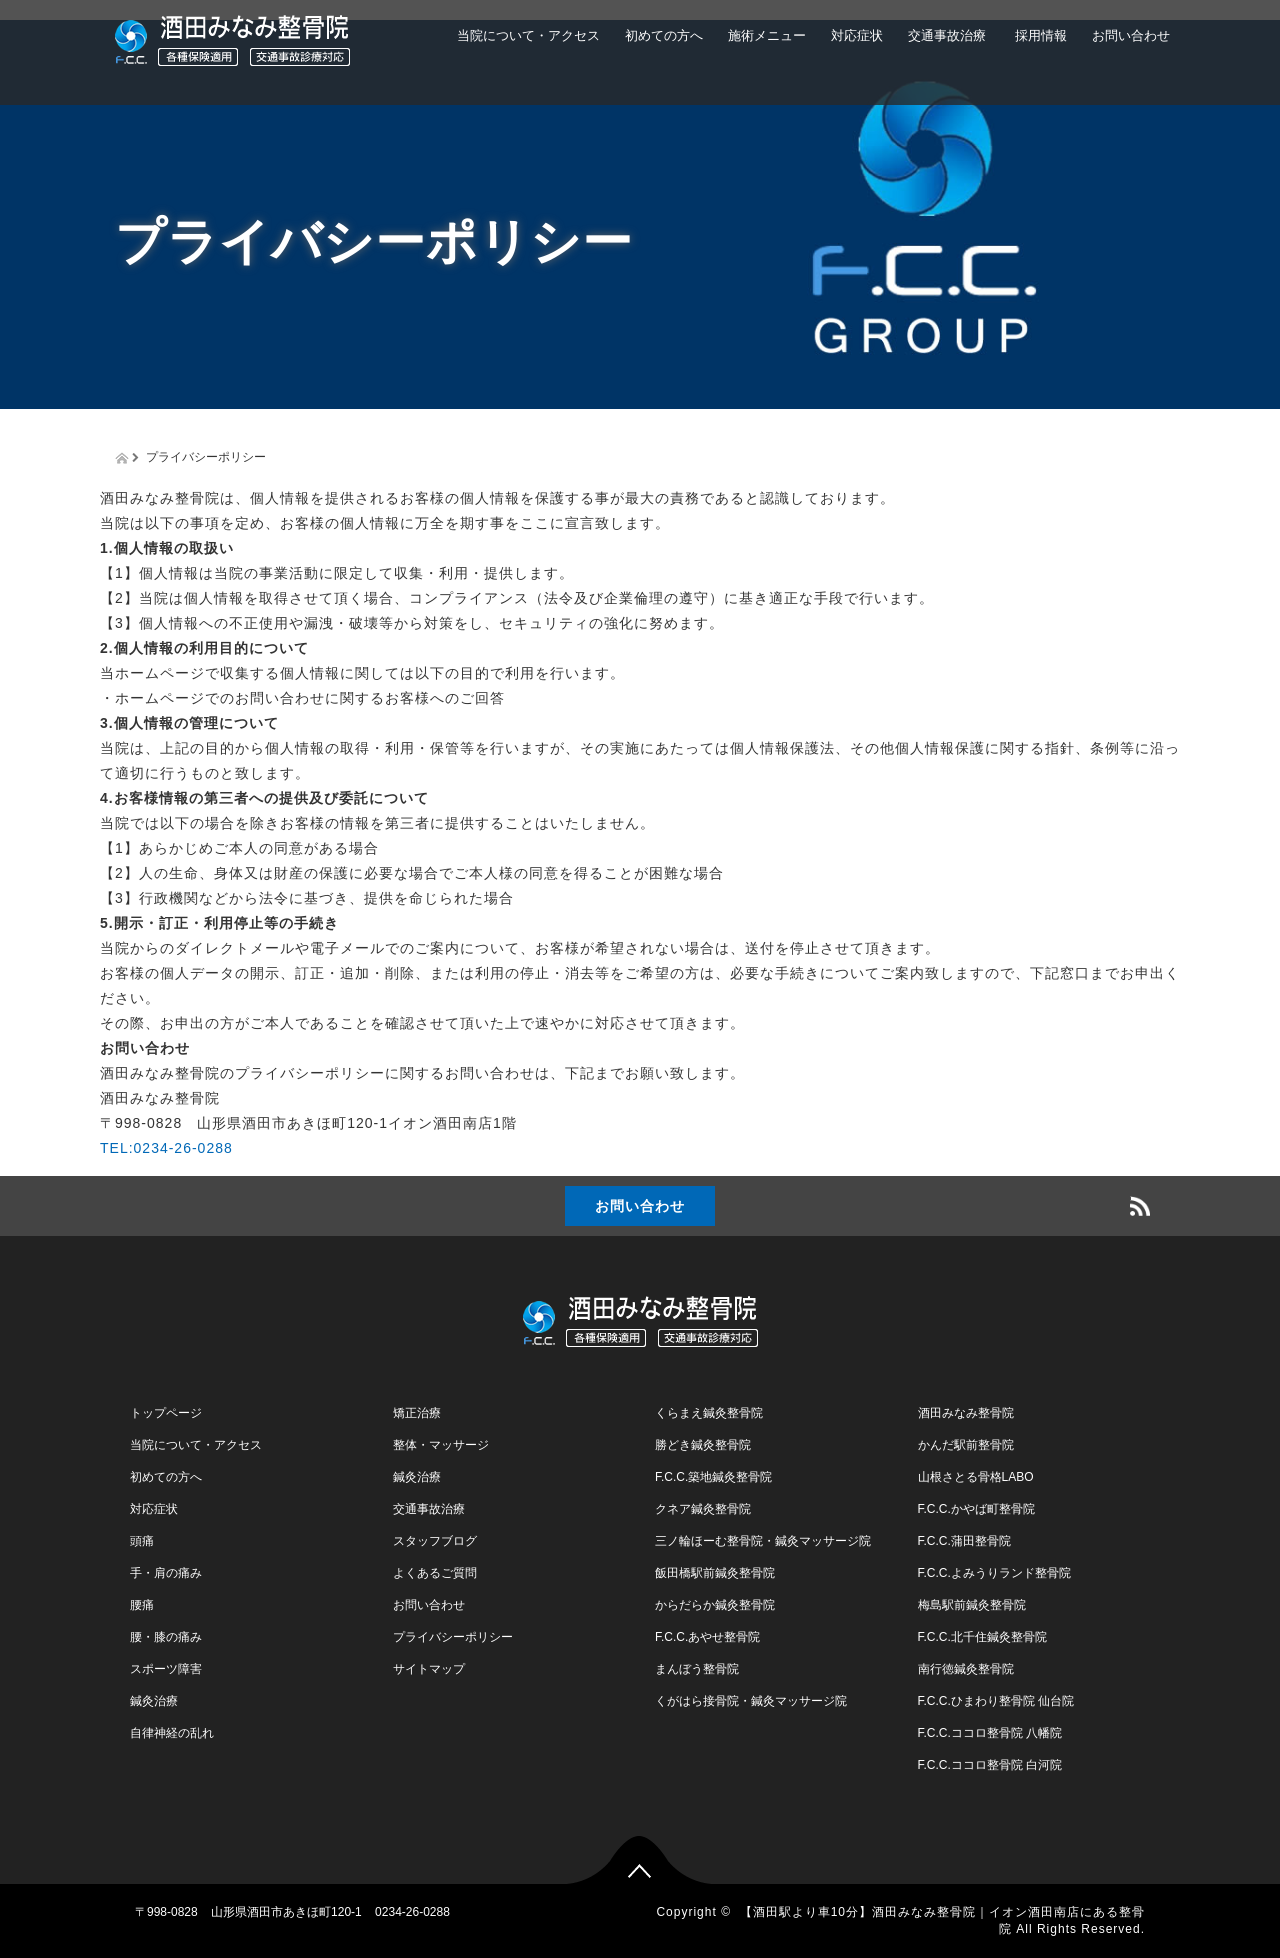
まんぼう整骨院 (697, 1669)
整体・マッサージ (441, 1445)
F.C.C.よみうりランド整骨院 (994, 1573)
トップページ (166, 1413)
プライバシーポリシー (453, 1637)
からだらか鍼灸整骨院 (715, 1605)
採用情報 (1039, 35)
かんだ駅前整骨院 (966, 1445)
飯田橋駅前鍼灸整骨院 (715, 1573)
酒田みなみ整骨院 (966, 1413)
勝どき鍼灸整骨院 (703, 1445)
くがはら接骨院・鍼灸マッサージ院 (751, 1701)
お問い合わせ (1131, 35)
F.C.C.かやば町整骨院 (976, 1509)
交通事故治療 (947, 35)
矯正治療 (417, 1413)
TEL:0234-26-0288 (166, 1148)
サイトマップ (429, 1669)
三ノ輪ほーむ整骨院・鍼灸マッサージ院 (763, 1541)
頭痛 (142, 1541)
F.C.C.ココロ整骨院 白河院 (990, 1765)
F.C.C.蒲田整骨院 (964, 1541)
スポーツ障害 (166, 1669)
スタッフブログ (435, 1541)
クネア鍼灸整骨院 (703, 1509)
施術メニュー (767, 35)
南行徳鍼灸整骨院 (966, 1669)
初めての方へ (664, 35)
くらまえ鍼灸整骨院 (709, 1413)
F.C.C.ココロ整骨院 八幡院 (990, 1733)
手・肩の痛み (166, 1573)
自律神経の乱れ (172, 1733)
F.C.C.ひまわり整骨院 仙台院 (996, 1701)
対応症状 (857, 35)
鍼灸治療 (154, 1701)
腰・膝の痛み (166, 1637)
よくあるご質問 (435, 1573)
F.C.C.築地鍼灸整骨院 (713, 1477)
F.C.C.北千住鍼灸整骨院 (982, 1637)
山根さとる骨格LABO (976, 1477)
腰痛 (142, 1605)
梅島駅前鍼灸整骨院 (972, 1605)
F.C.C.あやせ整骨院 (707, 1637)
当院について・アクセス (528, 35)
